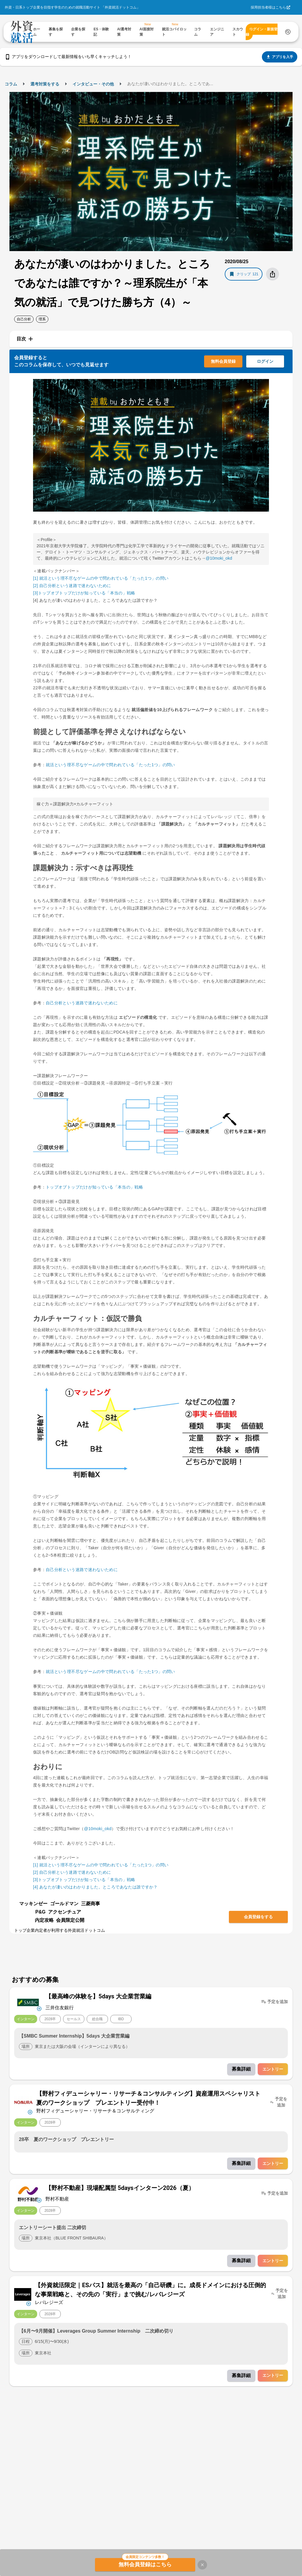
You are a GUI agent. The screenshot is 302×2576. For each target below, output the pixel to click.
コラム (11, 84)
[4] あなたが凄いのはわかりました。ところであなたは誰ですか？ (95, 1887)
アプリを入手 (279, 57)
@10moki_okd (219, 558)
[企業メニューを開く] (28, 2001)
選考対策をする (44, 84)
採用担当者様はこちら (268, 7)
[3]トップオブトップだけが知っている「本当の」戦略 (84, 593)
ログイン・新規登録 (262, 32)
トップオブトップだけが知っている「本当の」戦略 (94, 1187)
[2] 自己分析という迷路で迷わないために (72, 585)
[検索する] (287, 31)
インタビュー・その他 (93, 84)
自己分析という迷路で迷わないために (82, 1003)
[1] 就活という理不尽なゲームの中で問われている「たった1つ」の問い (101, 578)
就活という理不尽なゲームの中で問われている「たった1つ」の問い (110, 764)
